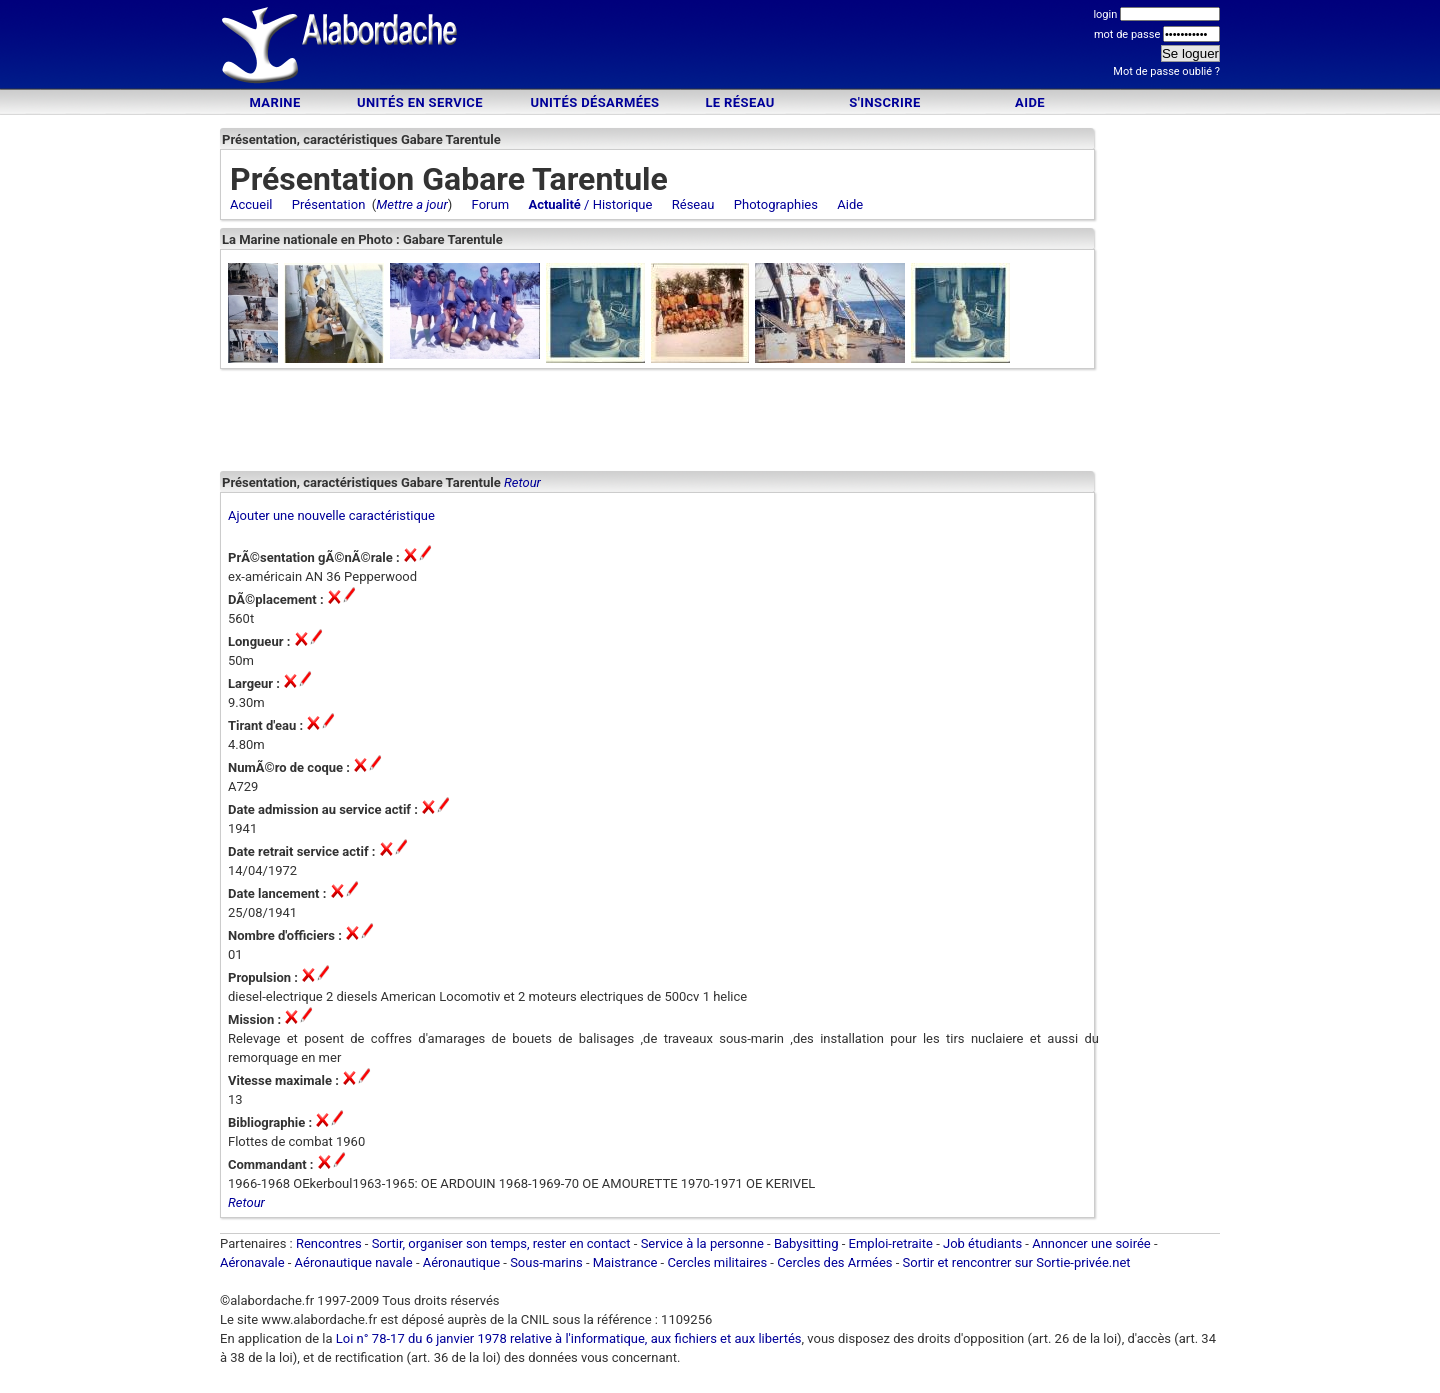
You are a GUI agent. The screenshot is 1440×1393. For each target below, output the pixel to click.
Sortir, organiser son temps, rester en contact (501, 1249)
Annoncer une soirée (1091, 1249)
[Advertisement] (720, 47)
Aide (1030, 102)
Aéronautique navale (354, 1268)
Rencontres (329, 1249)
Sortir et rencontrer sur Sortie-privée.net (1017, 1268)
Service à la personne (702, 1249)
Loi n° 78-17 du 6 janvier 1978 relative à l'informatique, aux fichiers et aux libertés (567, 1344)
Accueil (251, 204)
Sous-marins (546, 1268)
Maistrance (625, 1268)
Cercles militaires (717, 1268)
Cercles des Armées (834, 1268)
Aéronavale (252, 1268)
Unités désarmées (594, 102)
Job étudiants (982, 1249)
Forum (490, 204)
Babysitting (806, 1249)
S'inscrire (884, 102)
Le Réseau (739, 102)
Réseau (693, 204)
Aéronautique (463, 1268)
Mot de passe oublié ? (1166, 71)
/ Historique (590, 204)
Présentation (329, 204)
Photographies (776, 204)
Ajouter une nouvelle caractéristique (331, 521)
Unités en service (420, 102)
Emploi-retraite (891, 1249)
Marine (274, 102)
